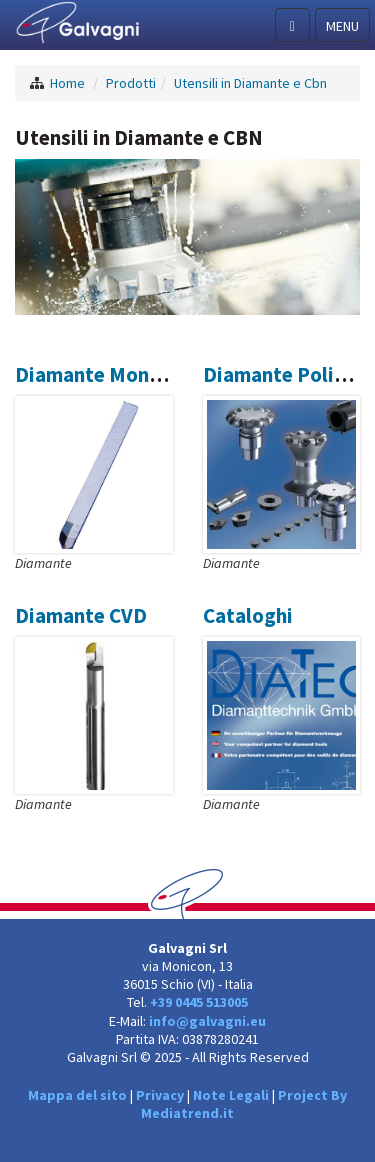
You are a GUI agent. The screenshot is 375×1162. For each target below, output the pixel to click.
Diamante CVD (81, 615)
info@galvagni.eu (207, 1021)
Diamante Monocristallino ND (152, 374)
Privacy (160, 1095)
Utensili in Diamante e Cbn (250, 83)
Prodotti (131, 83)
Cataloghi (248, 615)
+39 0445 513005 (199, 1002)
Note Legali (231, 1095)
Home (67, 83)
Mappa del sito (77, 1095)
